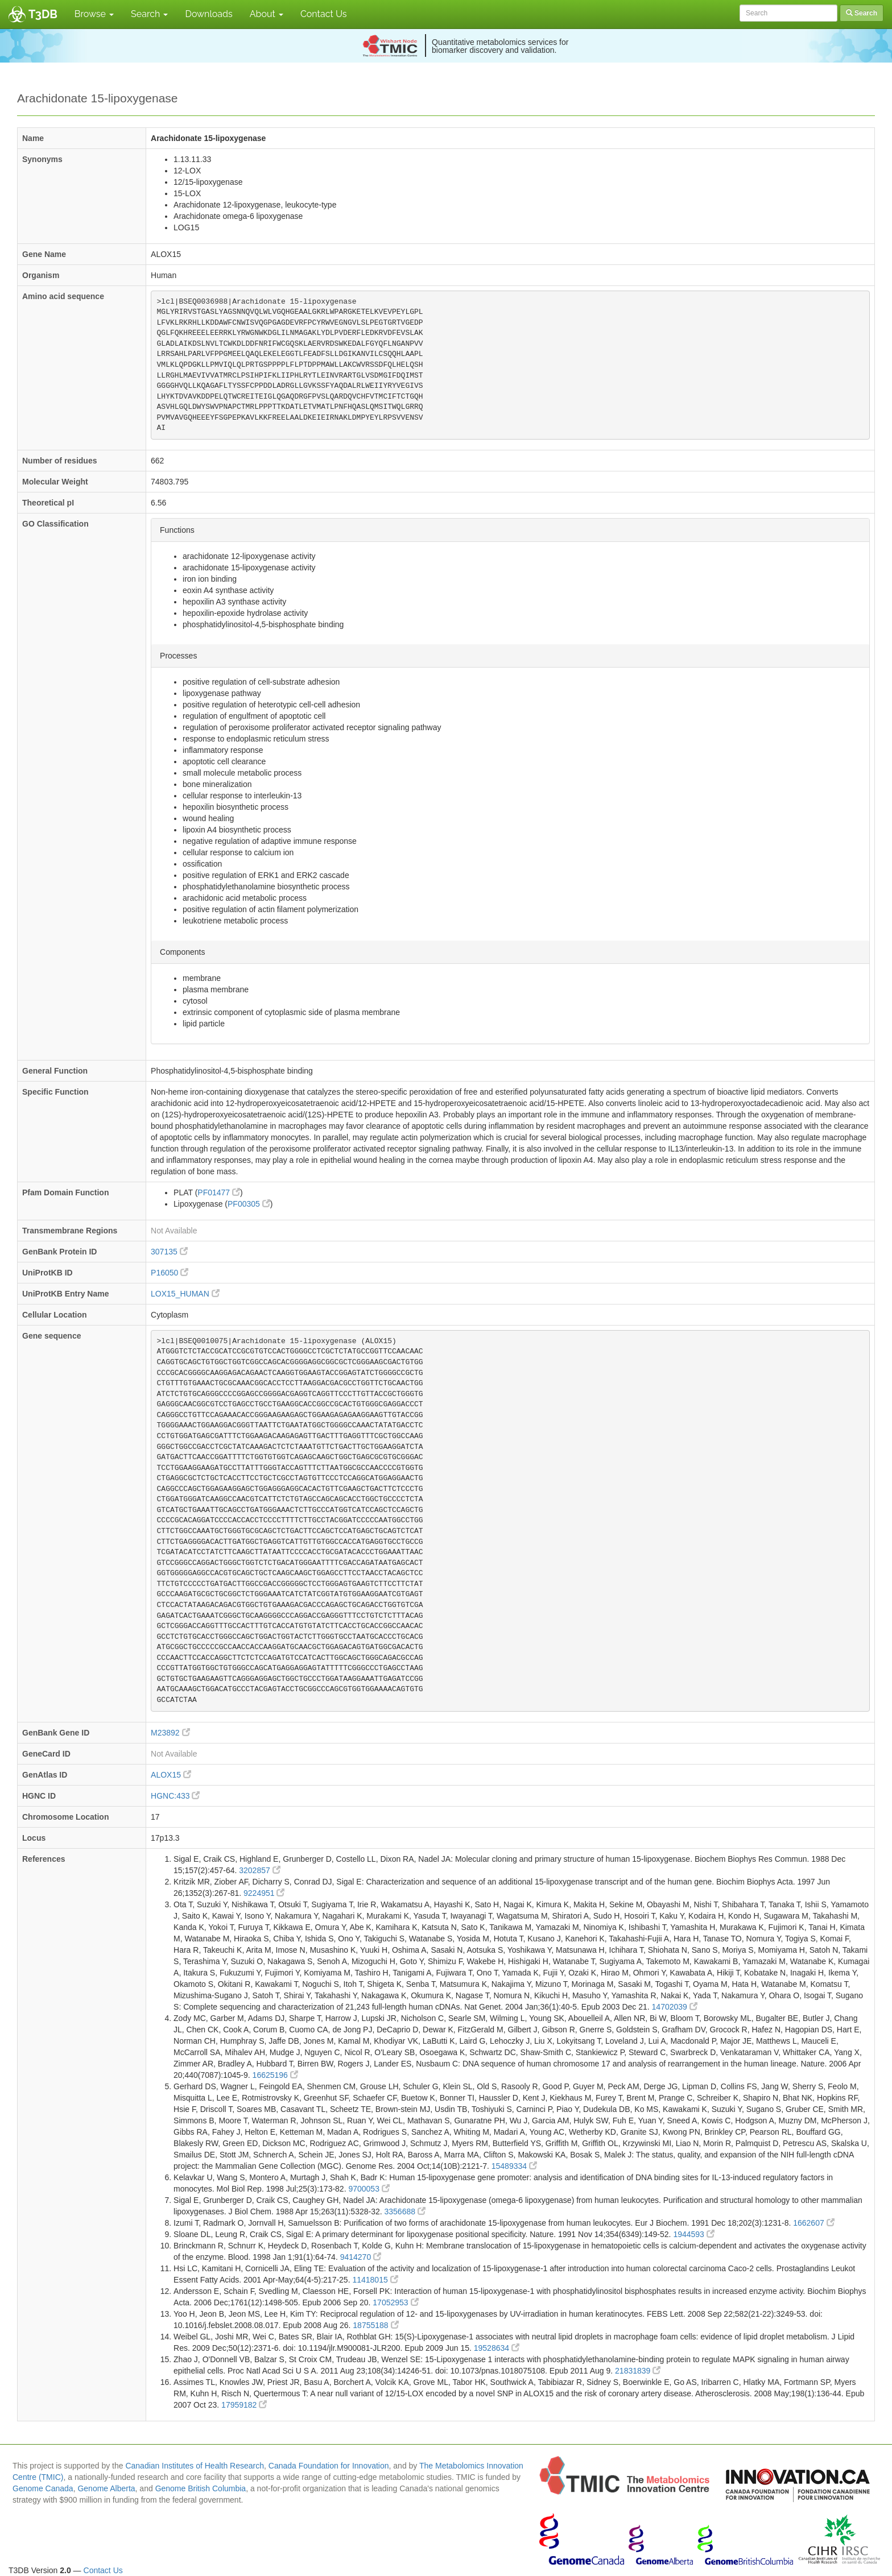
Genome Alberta (106, 2488)
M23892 (170, 1732)
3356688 (405, 2211)
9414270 (360, 2257)
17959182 (244, 2404)
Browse (94, 14)
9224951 (263, 1893)
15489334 (514, 2166)
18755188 (375, 2325)
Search (149, 14)
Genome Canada (43, 2488)
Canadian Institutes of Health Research (194, 2465)
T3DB (42, 14)
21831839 (637, 2370)
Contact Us (323, 14)
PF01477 (218, 1192)
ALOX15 (171, 1774)
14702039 (674, 2006)
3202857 (259, 1870)
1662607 (813, 2222)
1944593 (693, 2234)
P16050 (169, 1272)
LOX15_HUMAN (185, 1293)
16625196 (275, 2075)
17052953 (395, 2302)
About (266, 14)
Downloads (208, 14)
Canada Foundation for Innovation (329, 2465)
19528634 (496, 2348)
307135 (169, 1251)
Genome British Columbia (200, 2488)
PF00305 (249, 1203)
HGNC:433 (175, 1795)
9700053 (368, 2188)
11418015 (375, 2279)
